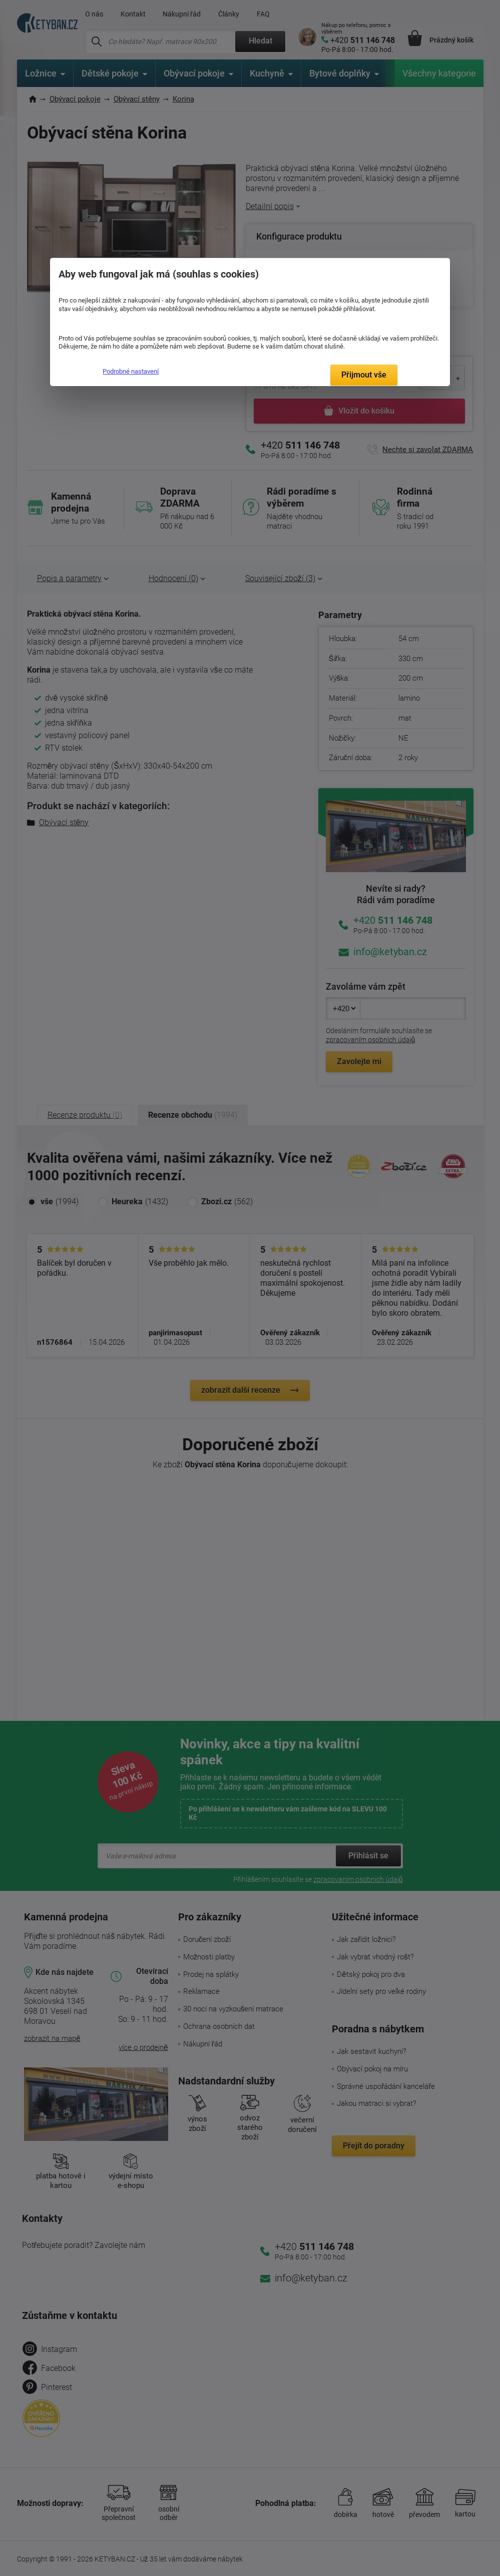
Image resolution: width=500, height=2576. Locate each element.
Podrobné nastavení (131, 371)
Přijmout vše (363, 375)
